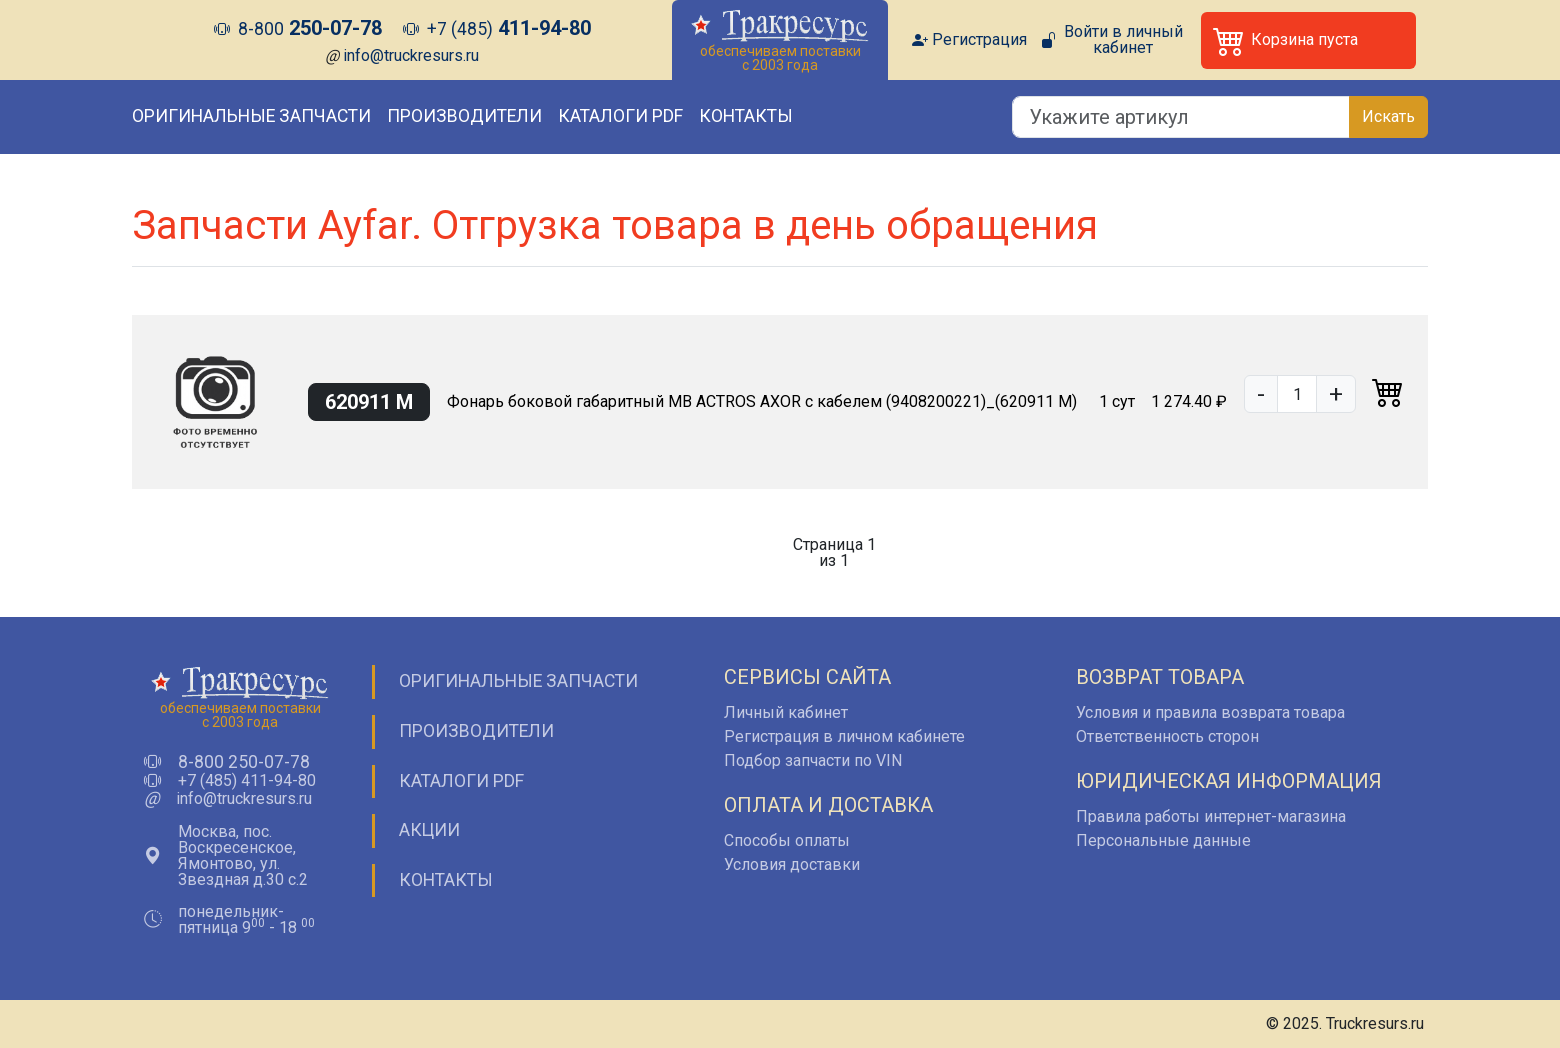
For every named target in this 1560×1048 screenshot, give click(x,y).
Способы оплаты (787, 840)
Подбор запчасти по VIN (813, 760)
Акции (429, 830)
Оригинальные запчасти (251, 116)
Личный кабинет (786, 712)
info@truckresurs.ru (411, 55)
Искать (1388, 116)
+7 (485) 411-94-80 (247, 781)
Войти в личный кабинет (1123, 40)
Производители (464, 116)
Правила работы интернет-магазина (1211, 816)
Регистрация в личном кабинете (844, 736)
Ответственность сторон (1167, 736)
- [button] (1261, 394)
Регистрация (979, 40)
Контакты (746, 116)
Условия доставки (792, 864)
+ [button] (1336, 394)
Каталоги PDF (620, 116)
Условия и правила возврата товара (1210, 712)
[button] (1308, 40)
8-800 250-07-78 (244, 763)
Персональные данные (1163, 840)
